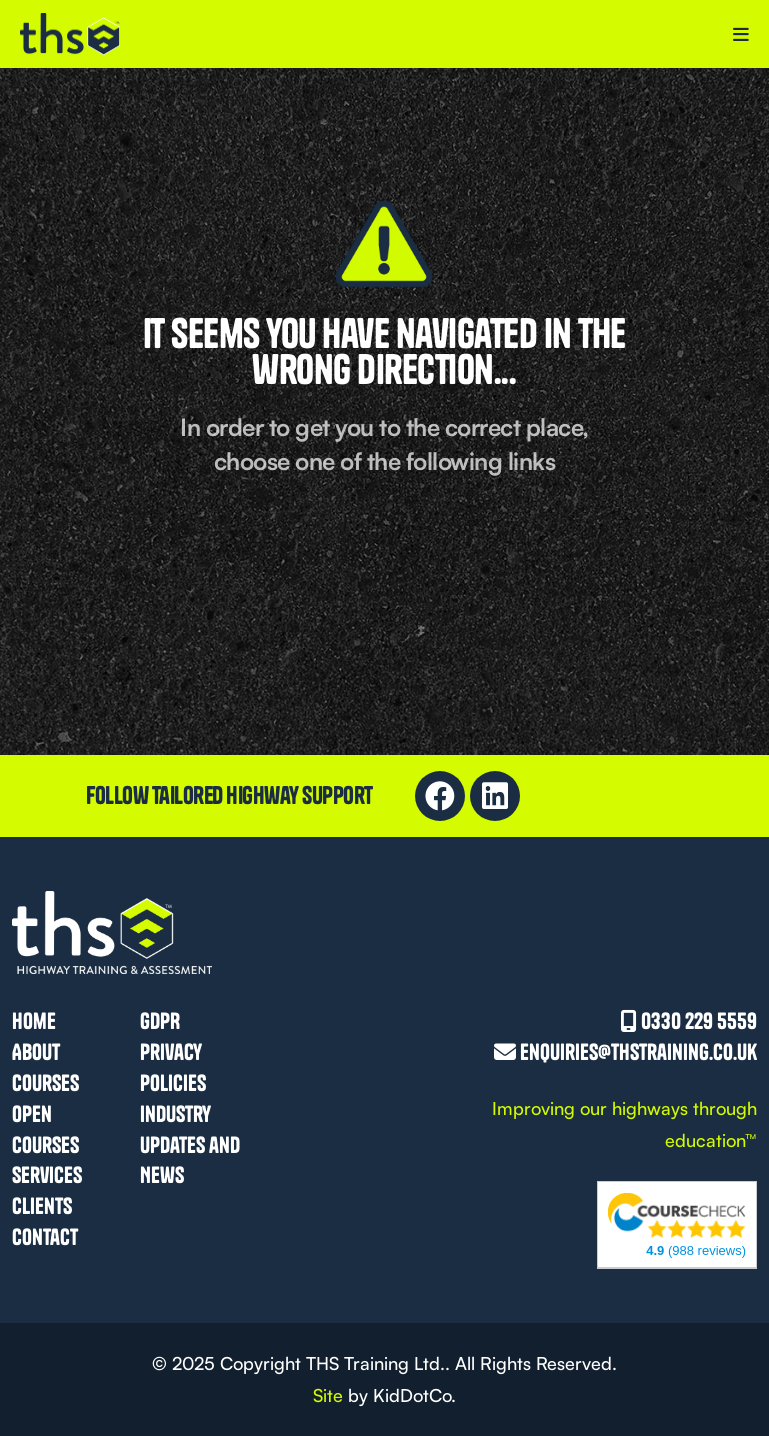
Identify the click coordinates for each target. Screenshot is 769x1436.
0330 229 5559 (699, 1021)
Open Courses (45, 1129)
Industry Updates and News (190, 1145)
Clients (42, 1206)
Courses (45, 1083)
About (36, 1052)
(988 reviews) (696, 1250)
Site (328, 1395)
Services (47, 1175)
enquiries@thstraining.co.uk (638, 1052)
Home (34, 1021)
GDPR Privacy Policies (173, 1052)
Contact (45, 1237)
